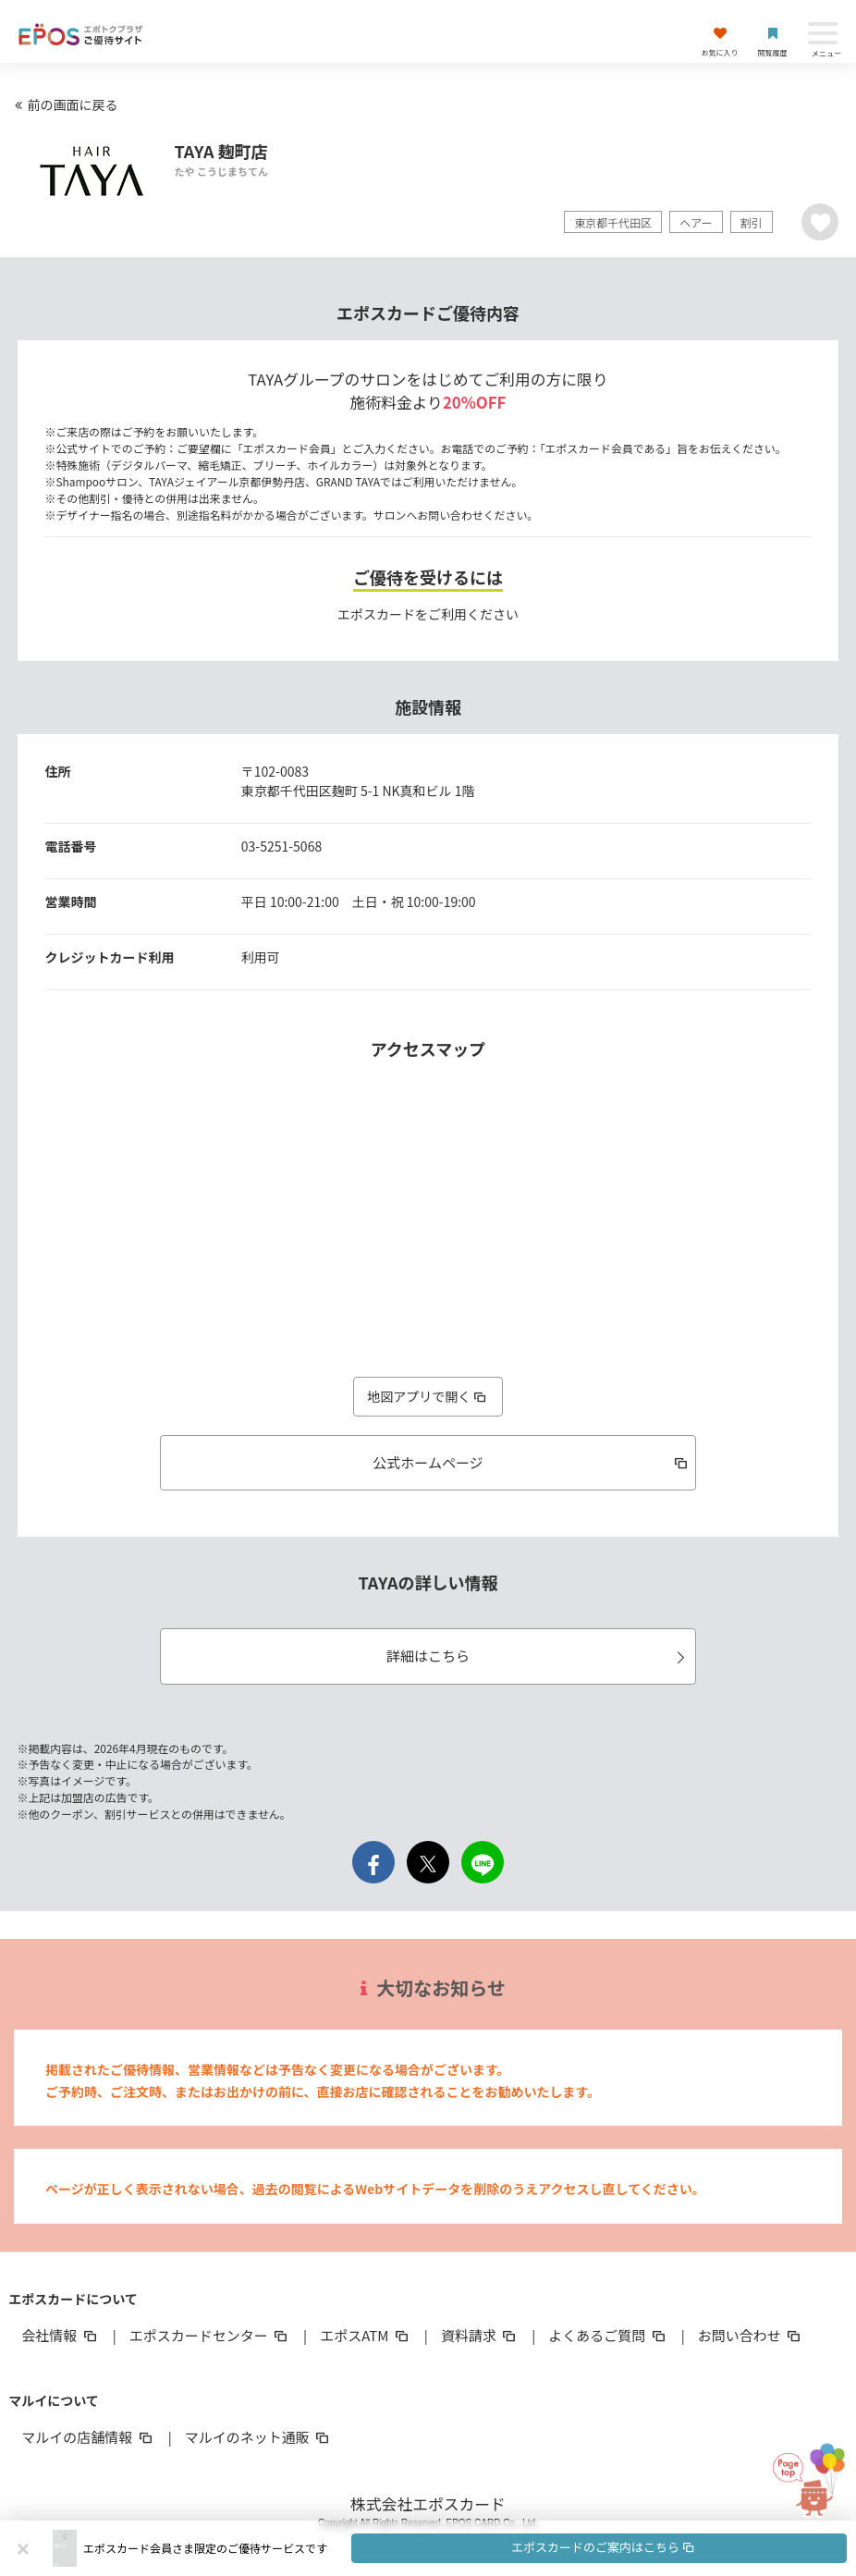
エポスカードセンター (209, 2335)
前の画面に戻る (63, 104)
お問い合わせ (750, 2335)
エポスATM (365, 2335)
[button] (465, 2548)
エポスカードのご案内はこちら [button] (603, 2547)
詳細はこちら (538, 1655)
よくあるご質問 (607, 2335)
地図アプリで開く (428, 1396)
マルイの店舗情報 (87, 2437)
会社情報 (60, 2335)
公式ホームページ (532, 1462)
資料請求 (480, 2335)
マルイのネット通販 (258, 2437)
